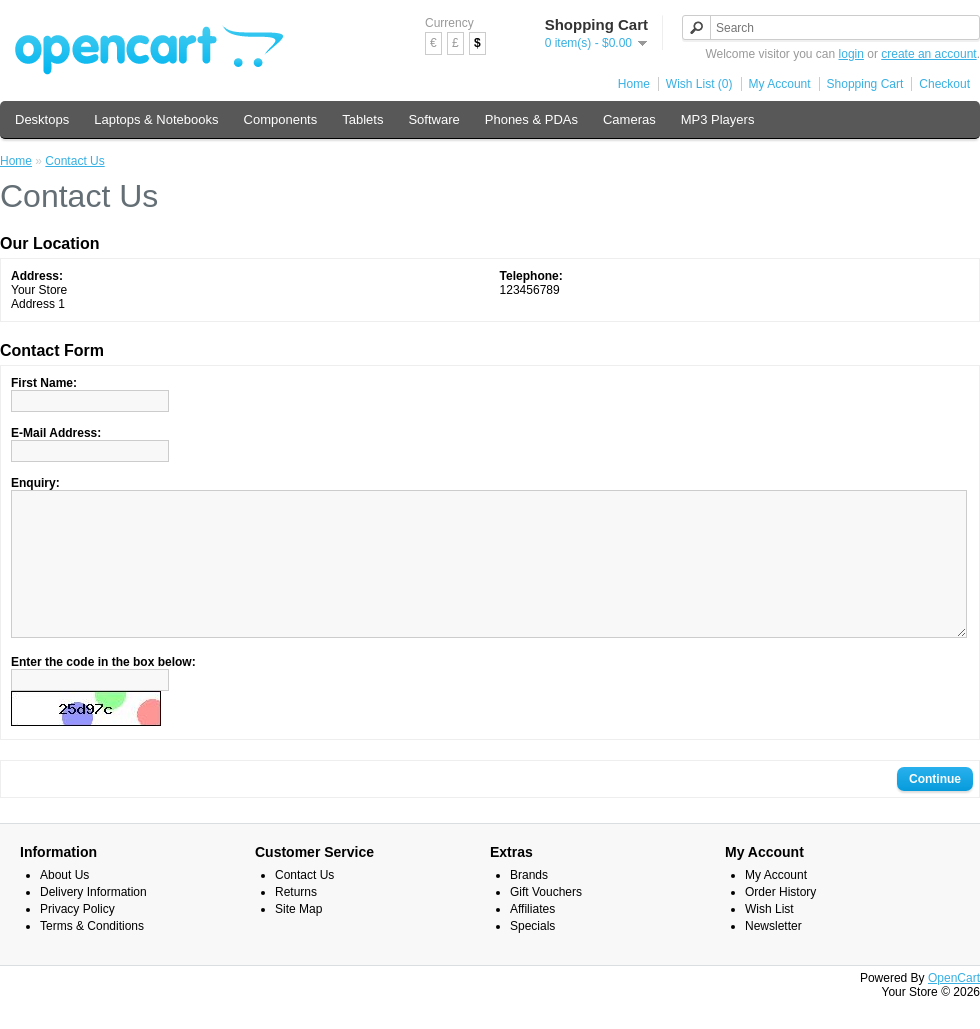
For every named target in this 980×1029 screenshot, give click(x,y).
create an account (928, 54)
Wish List (769, 939)
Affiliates (532, 939)
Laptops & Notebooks (156, 119)
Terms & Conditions (92, 956)
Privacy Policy (77, 939)
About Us (64, 905)
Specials (532, 956)
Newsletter (773, 956)
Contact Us (74, 161)
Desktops (42, 119)
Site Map (298, 939)
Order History (780, 922)
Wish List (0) (699, 84)
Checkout (944, 84)
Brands (529, 905)
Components (281, 119)
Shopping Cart (865, 84)
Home (634, 84)
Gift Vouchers (546, 922)
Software (433, 119)
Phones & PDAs (531, 119)
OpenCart (954, 1008)
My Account (780, 84)
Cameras (629, 119)
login (851, 54)
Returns (296, 922)
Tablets (362, 119)
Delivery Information (93, 922)
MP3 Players (718, 119)
